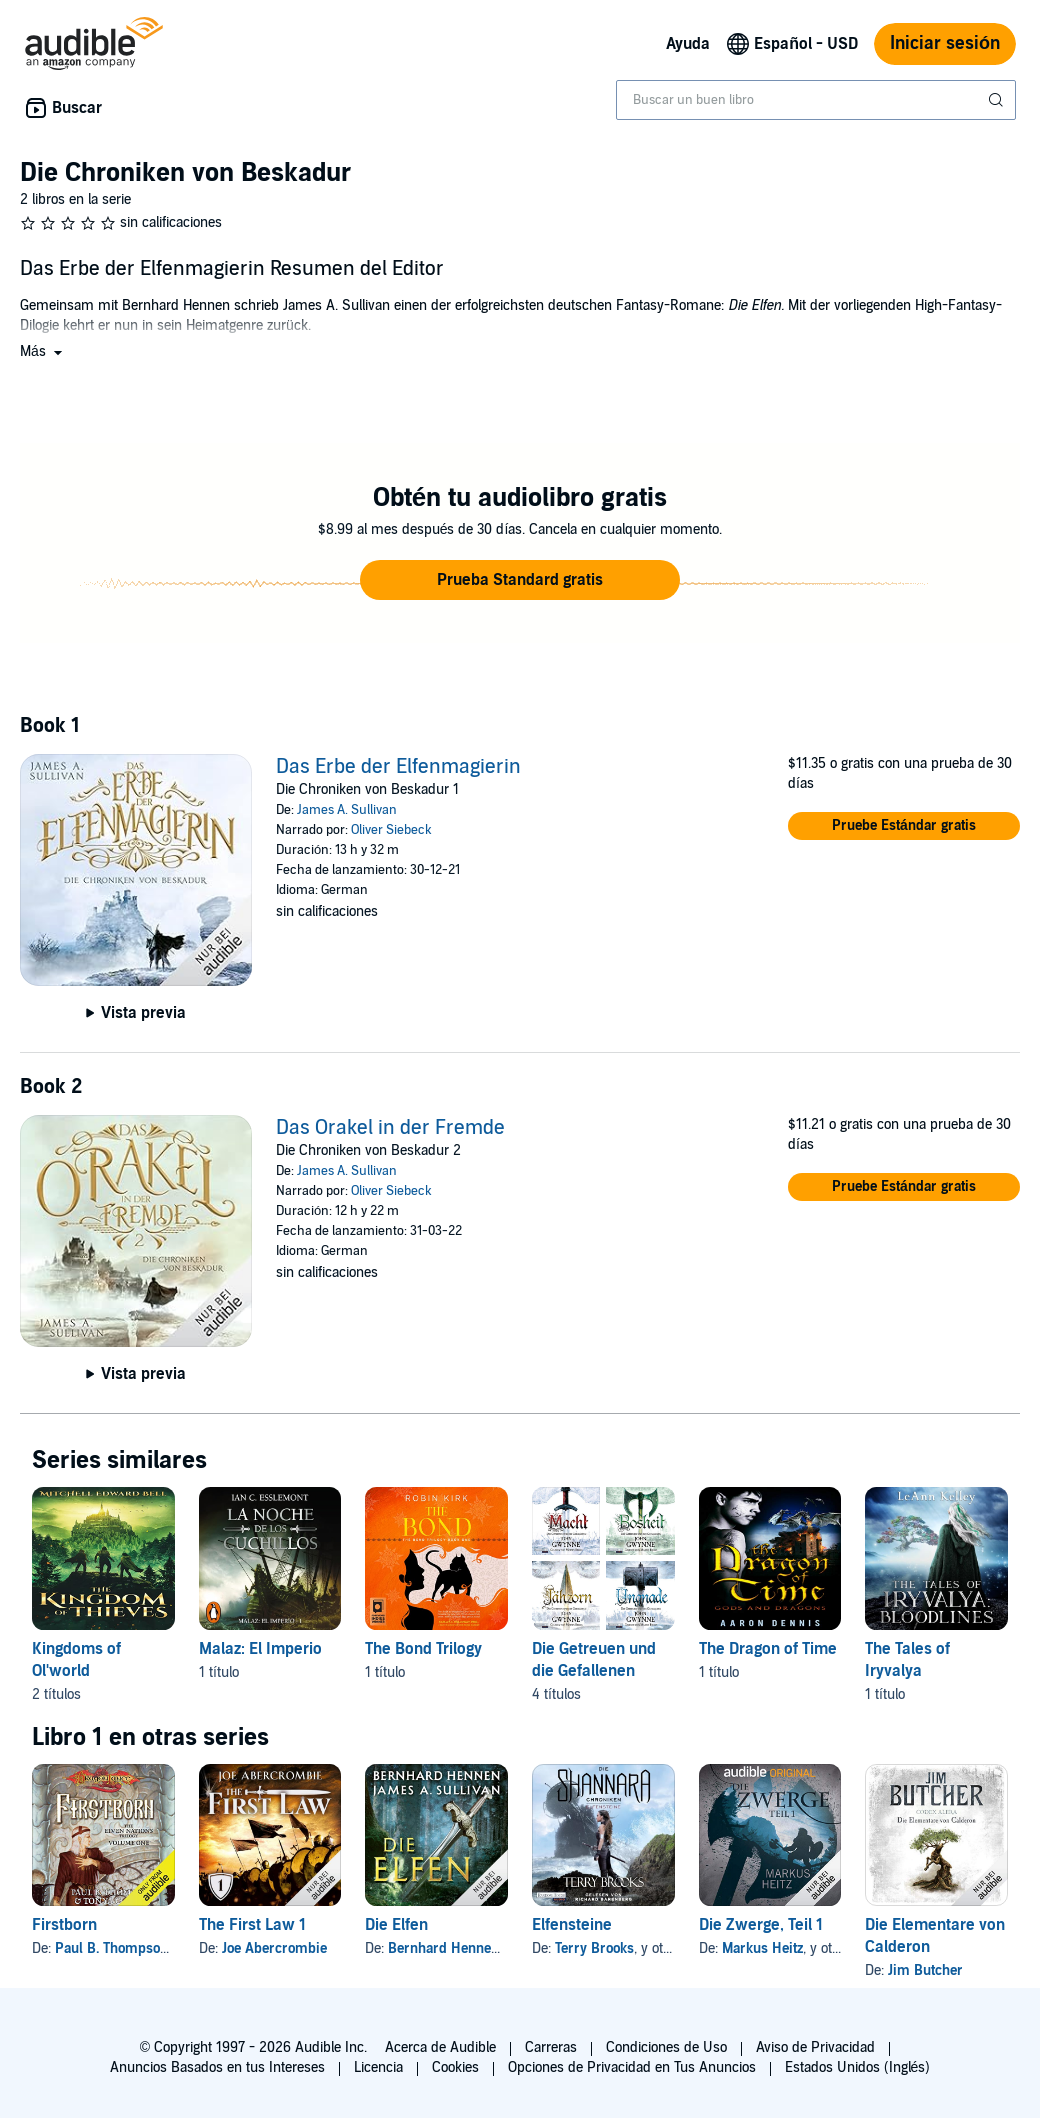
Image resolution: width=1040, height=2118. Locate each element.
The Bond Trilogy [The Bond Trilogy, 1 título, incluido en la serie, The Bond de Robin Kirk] (423, 1649)
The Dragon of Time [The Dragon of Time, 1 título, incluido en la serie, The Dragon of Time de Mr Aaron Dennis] (768, 1649)
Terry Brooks (594, 1948)
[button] (43, 351)
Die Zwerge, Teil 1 (761, 1925)
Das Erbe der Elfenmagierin (398, 767)
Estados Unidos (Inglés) (858, 2067)
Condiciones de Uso (666, 2047)
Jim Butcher (925, 1970)
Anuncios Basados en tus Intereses (217, 2067)
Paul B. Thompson (111, 1948)
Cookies (455, 2067)
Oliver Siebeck (391, 830)
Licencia (378, 2067)
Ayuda (688, 44)
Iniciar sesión (945, 43)
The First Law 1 (252, 1925)
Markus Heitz (762, 1948)
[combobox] (816, 100)
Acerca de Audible (440, 2047)
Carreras (551, 2047)
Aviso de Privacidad (815, 2047)
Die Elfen (396, 1925)
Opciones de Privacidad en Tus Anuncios (632, 2067)
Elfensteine (572, 1925)
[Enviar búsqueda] (998, 100)
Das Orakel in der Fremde (390, 1128)
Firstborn (64, 1925)
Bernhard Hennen (443, 1948)
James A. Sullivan (347, 810)
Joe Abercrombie (274, 1948)
